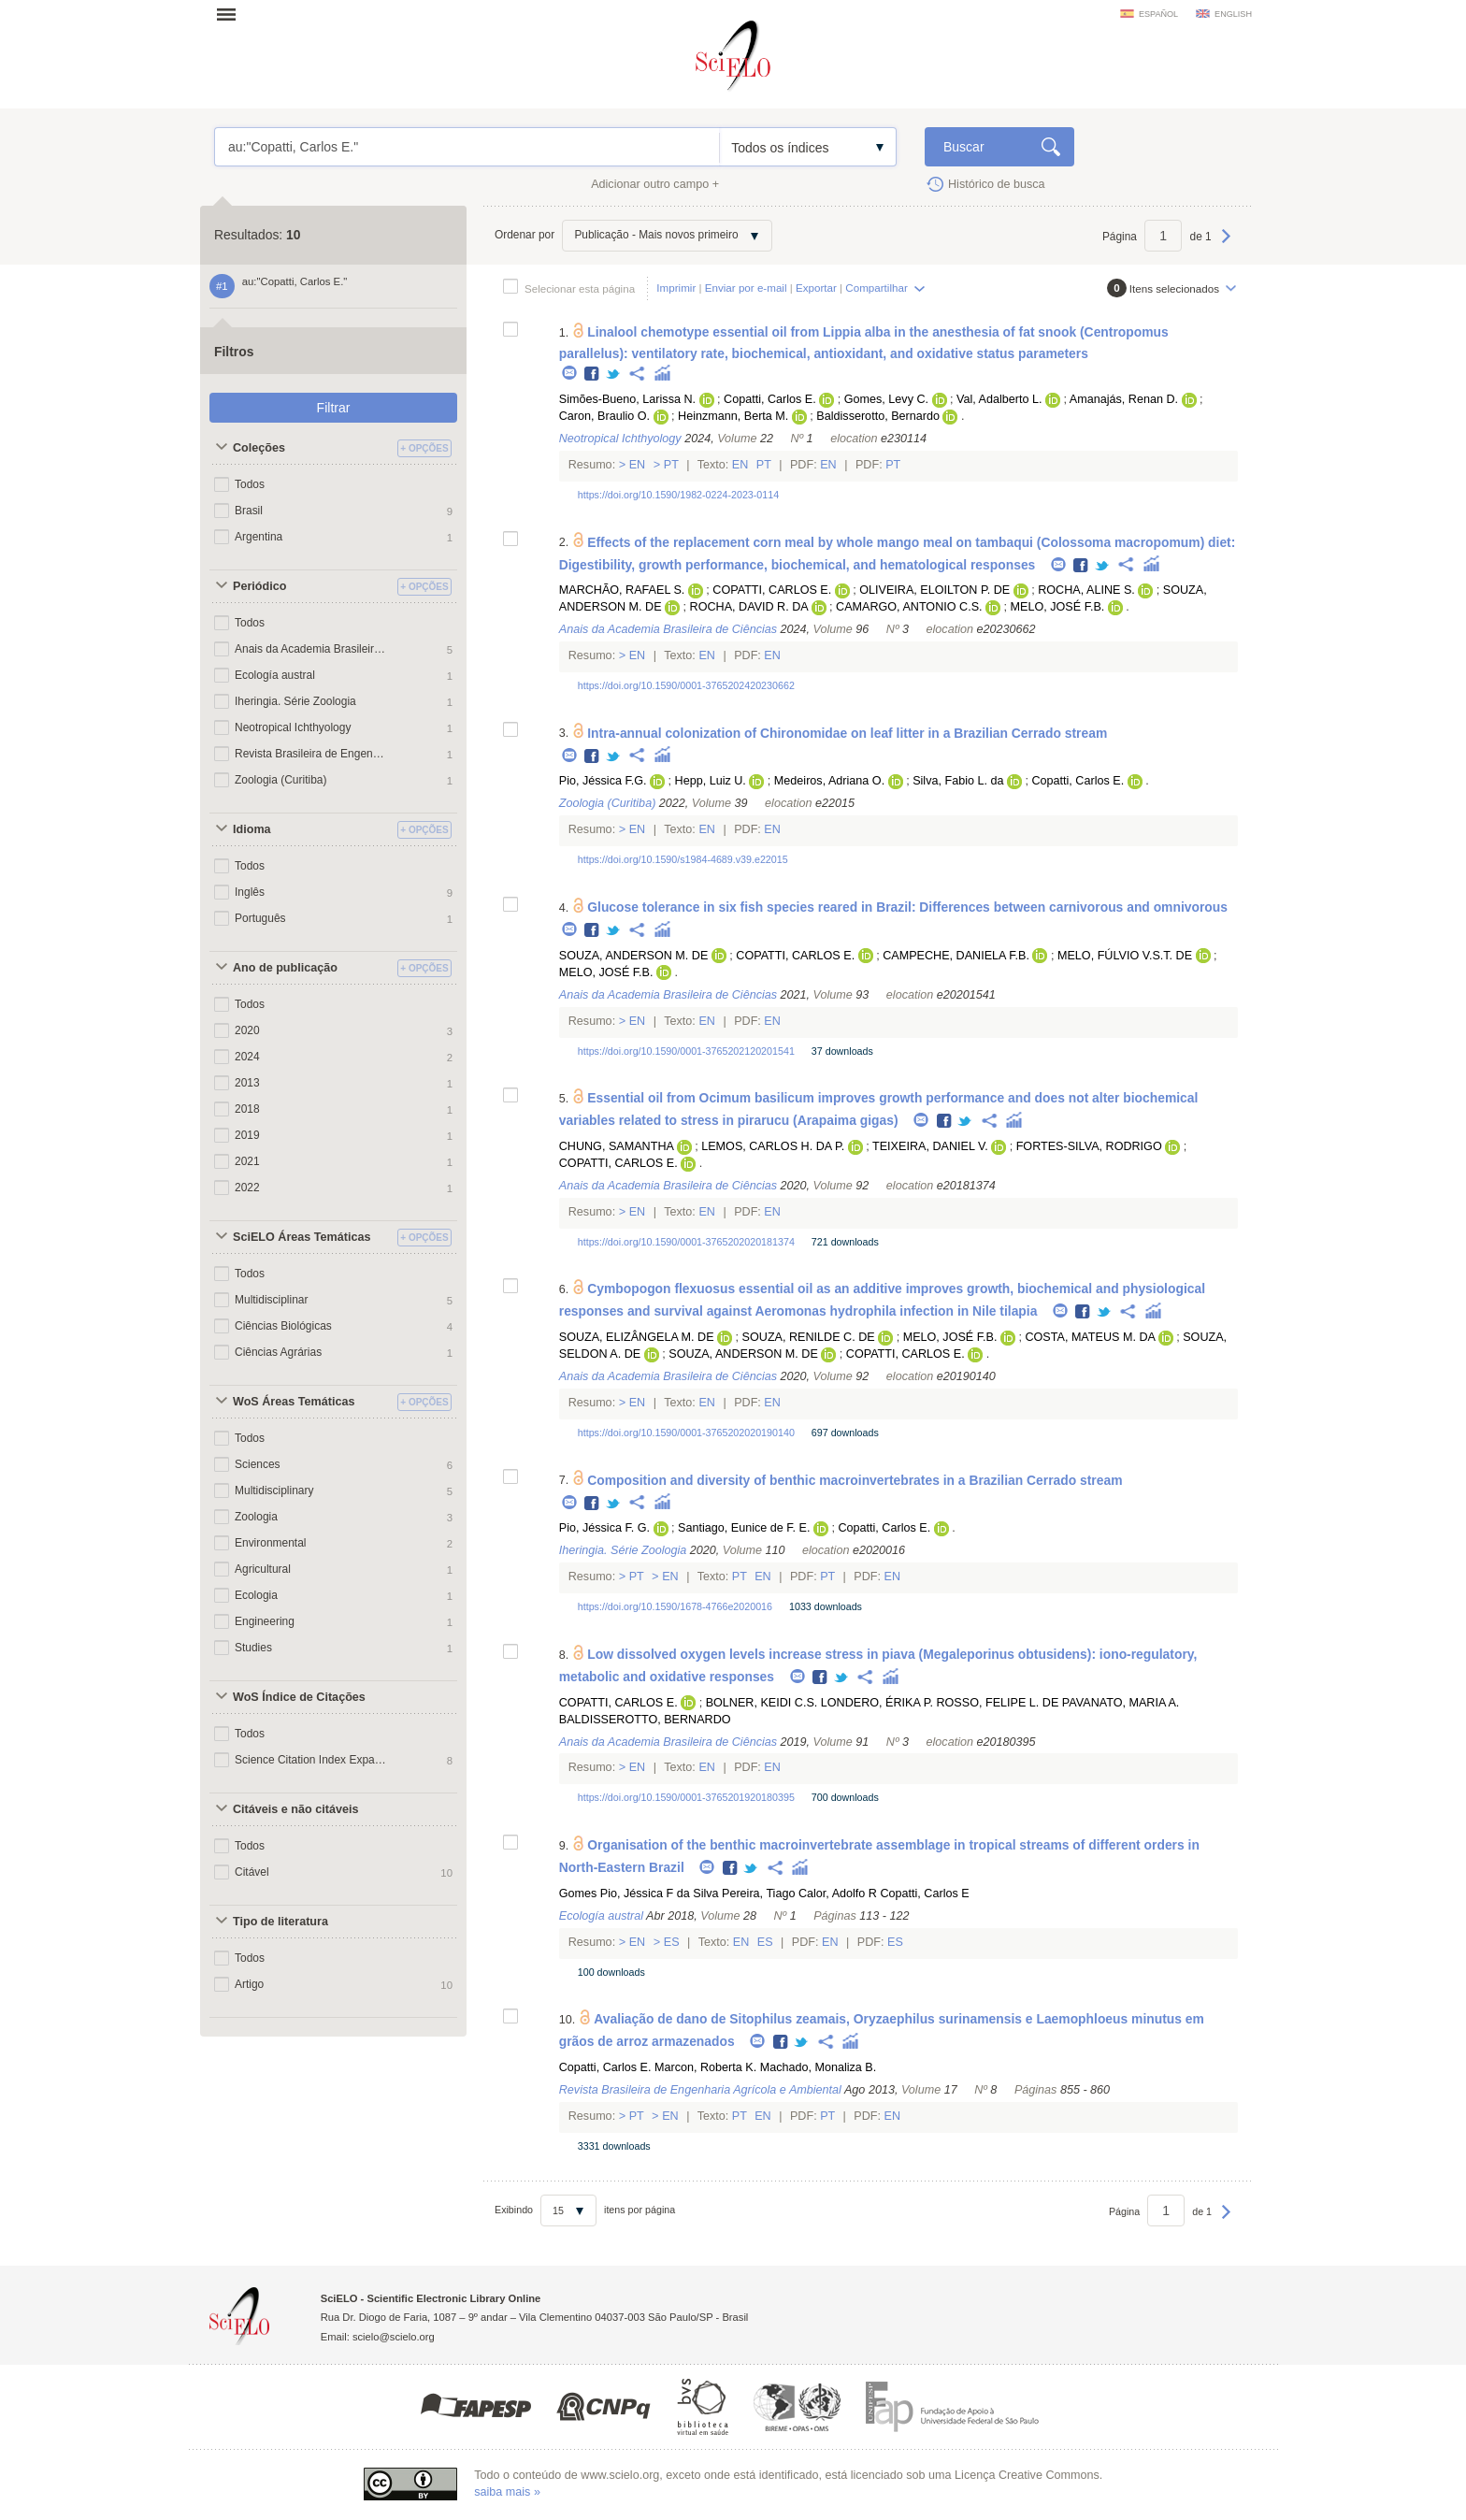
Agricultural (263, 1569)
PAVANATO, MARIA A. (1121, 1702)
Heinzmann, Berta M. (733, 416)
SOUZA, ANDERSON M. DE (634, 955)
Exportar (816, 287)
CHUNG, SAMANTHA (616, 1146)
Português (260, 918)
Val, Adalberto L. (999, 399)
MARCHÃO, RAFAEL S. (622, 590)
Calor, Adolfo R (837, 1893)
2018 (247, 1109)
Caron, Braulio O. (604, 416)
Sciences (257, 1464)
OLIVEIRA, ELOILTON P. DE (934, 590)
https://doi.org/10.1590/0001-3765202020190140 (686, 1432)
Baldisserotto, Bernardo (878, 416)
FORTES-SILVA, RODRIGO (1089, 1146)
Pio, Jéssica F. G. (604, 1527)
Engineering (265, 1621)
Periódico (259, 586)
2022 (247, 1187)
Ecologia (256, 1595)
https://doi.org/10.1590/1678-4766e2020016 (675, 1606)
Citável (252, 1872)
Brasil (249, 510)
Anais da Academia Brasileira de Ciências (310, 648)
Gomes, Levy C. (886, 399)
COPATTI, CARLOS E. (771, 590)
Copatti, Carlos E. (770, 399)
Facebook (592, 374)
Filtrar (334, 407)
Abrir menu (232, 14)
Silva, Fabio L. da (958, 780)
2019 (247, 1135)
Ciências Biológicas (283, 1325)
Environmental (271, 1542)
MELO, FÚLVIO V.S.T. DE (1124, 955)
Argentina (258, 536)
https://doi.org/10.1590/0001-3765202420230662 (686, 685)
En (637, 464)
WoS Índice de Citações (299, 1697)
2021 (247, 1161)
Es (671, 1942)
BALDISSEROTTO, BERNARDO (645, 1719)
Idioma (252, 829)
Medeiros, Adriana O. (829, 780)
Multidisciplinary (274, 1490)
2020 (247, 1030)
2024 (247, 1056)
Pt (671, 464)
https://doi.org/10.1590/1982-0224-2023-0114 (678, 494)
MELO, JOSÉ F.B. (1058, 606)
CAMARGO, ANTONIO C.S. (909, 606)
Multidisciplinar (272, 1299)
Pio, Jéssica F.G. (603, 780)
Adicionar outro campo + (655, 184)
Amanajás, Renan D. (1124, 399)
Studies (253, 1647)
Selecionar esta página (580, 288)
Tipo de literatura (280, 1921)
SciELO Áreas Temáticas (301, 1237)
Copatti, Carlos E (924, 1893)
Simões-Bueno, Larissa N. (627, 399)
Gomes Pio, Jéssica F (616, 1893)
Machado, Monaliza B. (818, 2067)
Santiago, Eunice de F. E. (744, 1527)
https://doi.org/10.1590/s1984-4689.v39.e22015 (683, 859)
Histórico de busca (996, 184)
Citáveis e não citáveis (295, 1809)
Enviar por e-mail (746, 287)
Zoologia (256, 1516)
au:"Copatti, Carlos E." (467, 146)
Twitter (614, 374)
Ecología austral (275, 675)
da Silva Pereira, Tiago (736, 1893)
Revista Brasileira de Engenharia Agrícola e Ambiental (310, 753)
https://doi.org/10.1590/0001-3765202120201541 (686, 1051)
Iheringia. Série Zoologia (295, 701)
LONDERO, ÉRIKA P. (877, 1702)
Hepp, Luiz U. (710, 780)
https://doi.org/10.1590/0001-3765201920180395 (686, 1797)
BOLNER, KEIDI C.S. (762, 1702)
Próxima (1226, 245)
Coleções (259, 447)
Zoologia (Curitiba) (280, 779)
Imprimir (676, 287)
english (1233, 14)
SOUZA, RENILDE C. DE (808, 1337)
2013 (247, 1082)
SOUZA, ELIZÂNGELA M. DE (636, 1337)
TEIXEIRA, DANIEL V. (930, 1146)
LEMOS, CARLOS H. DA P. (772, 1146)
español (1158, 14)
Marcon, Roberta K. (705, 2067)
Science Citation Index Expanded (310, 1759)
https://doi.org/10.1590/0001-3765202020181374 (686, 1241)
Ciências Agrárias (278, 1352)
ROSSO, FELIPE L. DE (997, 1702)
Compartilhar (876, 287)
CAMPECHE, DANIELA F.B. (956, 955)
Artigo (249, 1984)
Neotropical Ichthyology (293, 727)
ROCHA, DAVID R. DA (749, 606)
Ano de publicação (285, 967)
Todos (250, 484)
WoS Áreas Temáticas (293, 1401)
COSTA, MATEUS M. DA (1090, 1337)
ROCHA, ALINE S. (1086, 590)
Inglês (250, 892)
